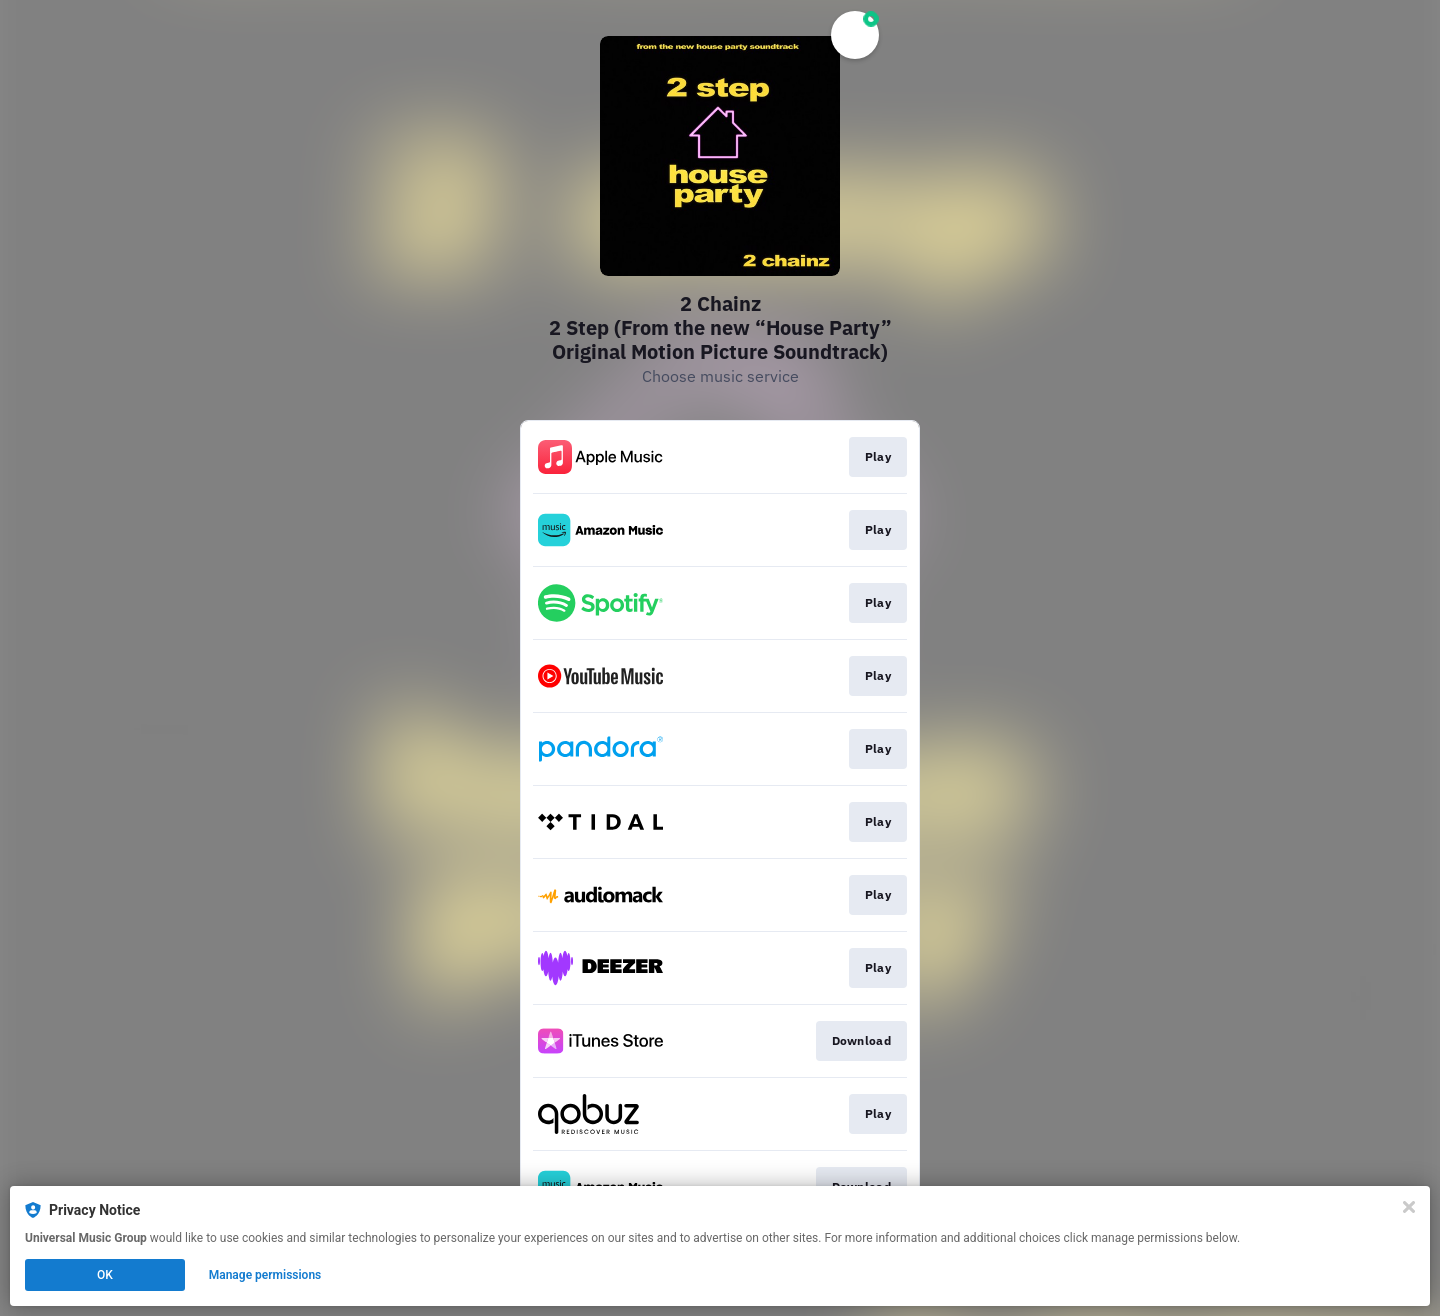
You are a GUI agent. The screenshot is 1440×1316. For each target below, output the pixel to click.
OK (105, 1275)
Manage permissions (265, 1275)
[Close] (1409, 1207)
